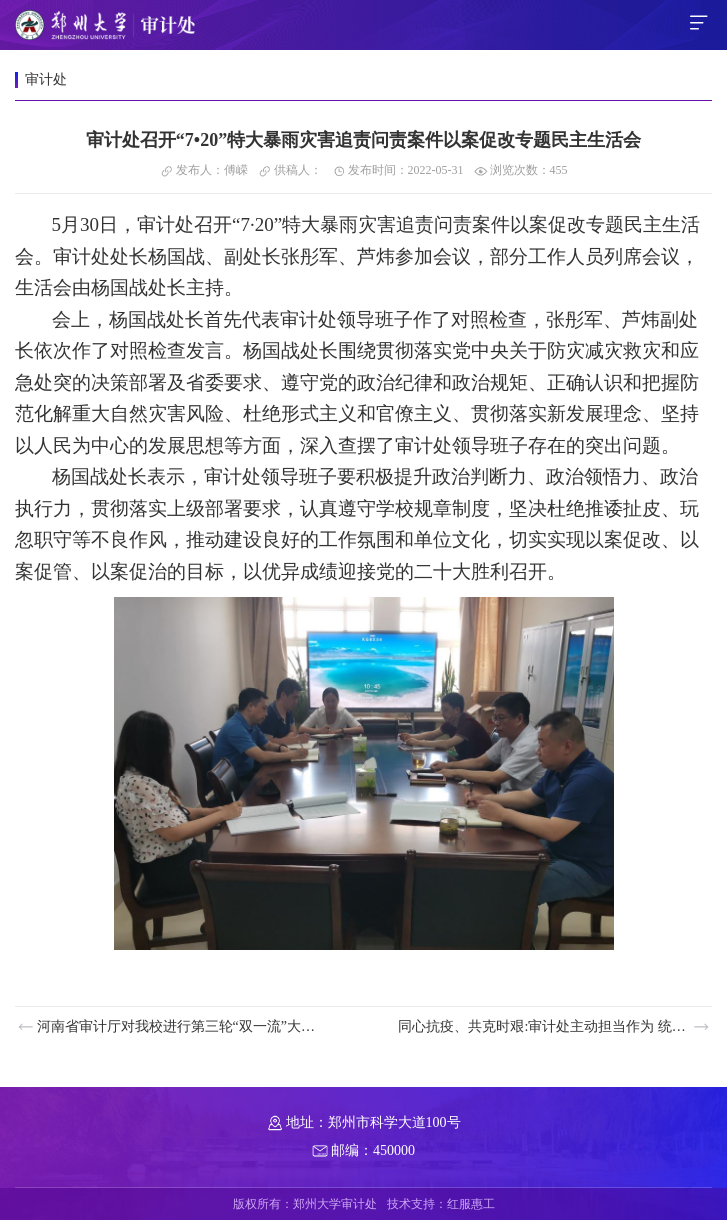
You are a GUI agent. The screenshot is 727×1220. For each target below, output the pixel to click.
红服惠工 (471, 1204)
